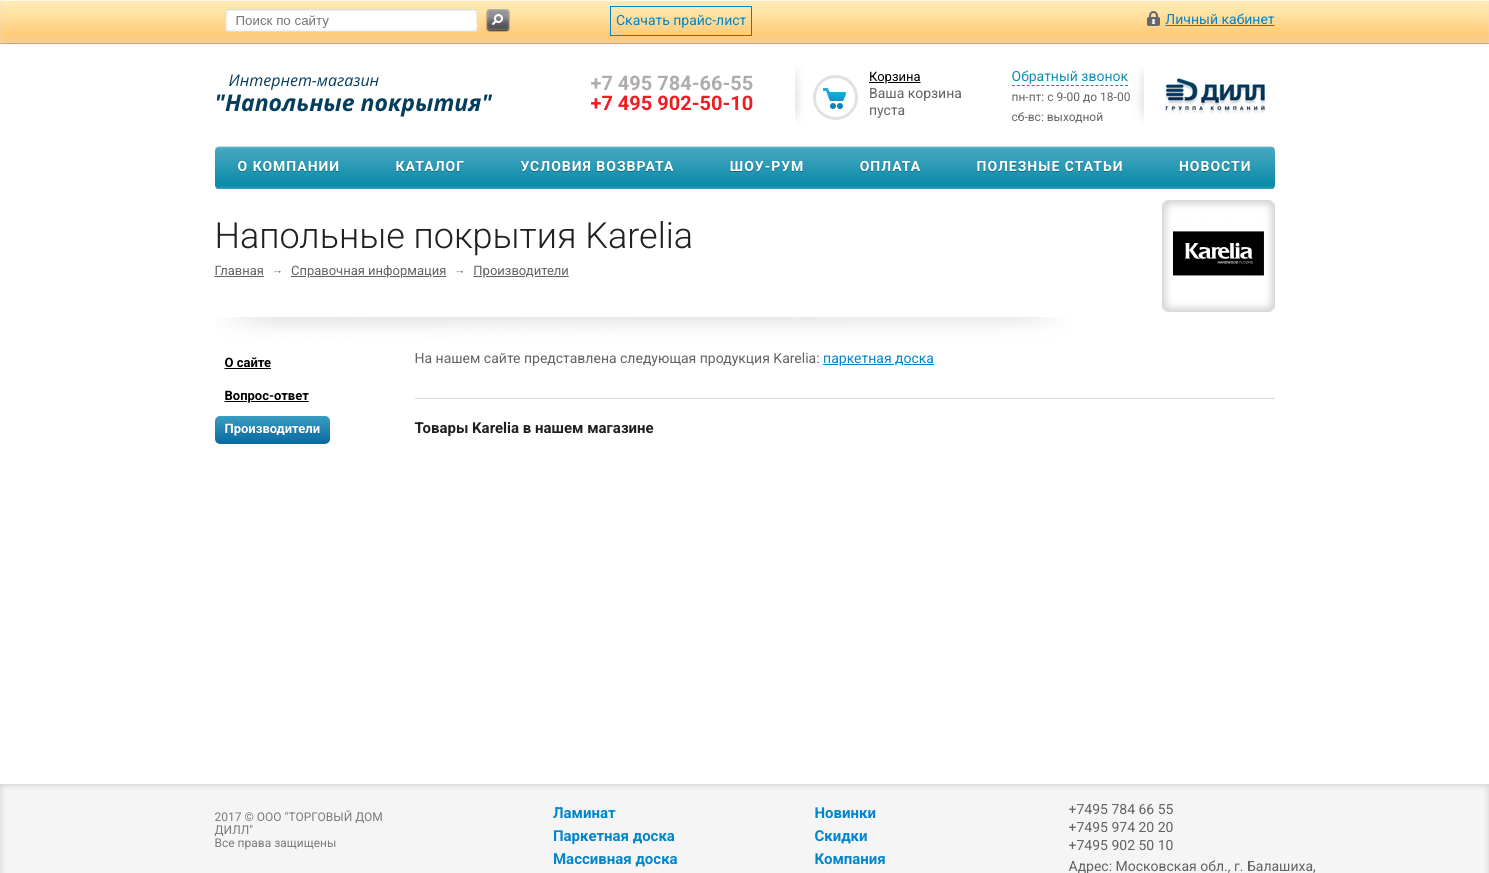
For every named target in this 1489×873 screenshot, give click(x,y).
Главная (239, 271)
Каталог (430, 167)
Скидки (840, 836)
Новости (1215, 167)
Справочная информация (368, 271)
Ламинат (584, 813)
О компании (289, 167)
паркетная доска (878, 359)
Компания (849, 859)
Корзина (895, 77)
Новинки (844, 813)
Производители (521, 271)
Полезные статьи (1050, 167)
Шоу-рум (767, 167)
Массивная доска (615, 859)
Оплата (890, 167)
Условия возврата (597, 167)
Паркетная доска (614, 836)
